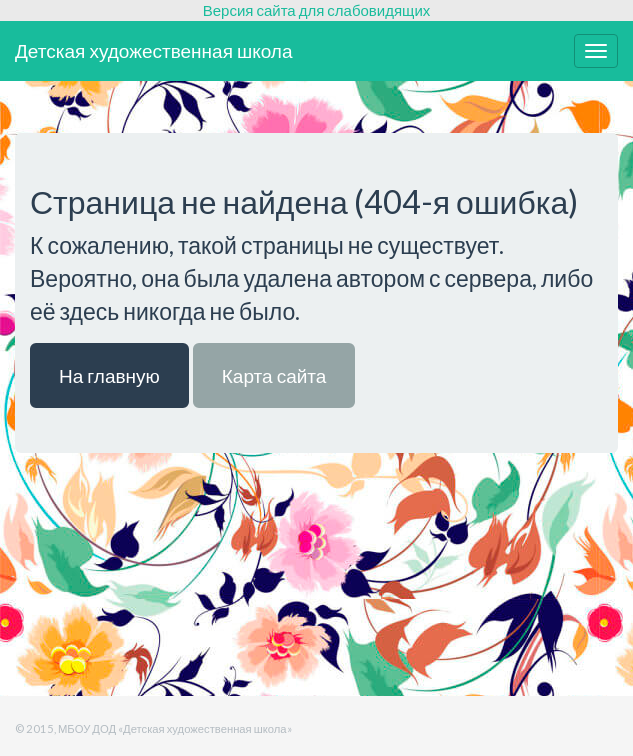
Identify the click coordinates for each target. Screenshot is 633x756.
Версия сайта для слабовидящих (317, 10)
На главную (109, 375)
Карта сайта (274, 375)
